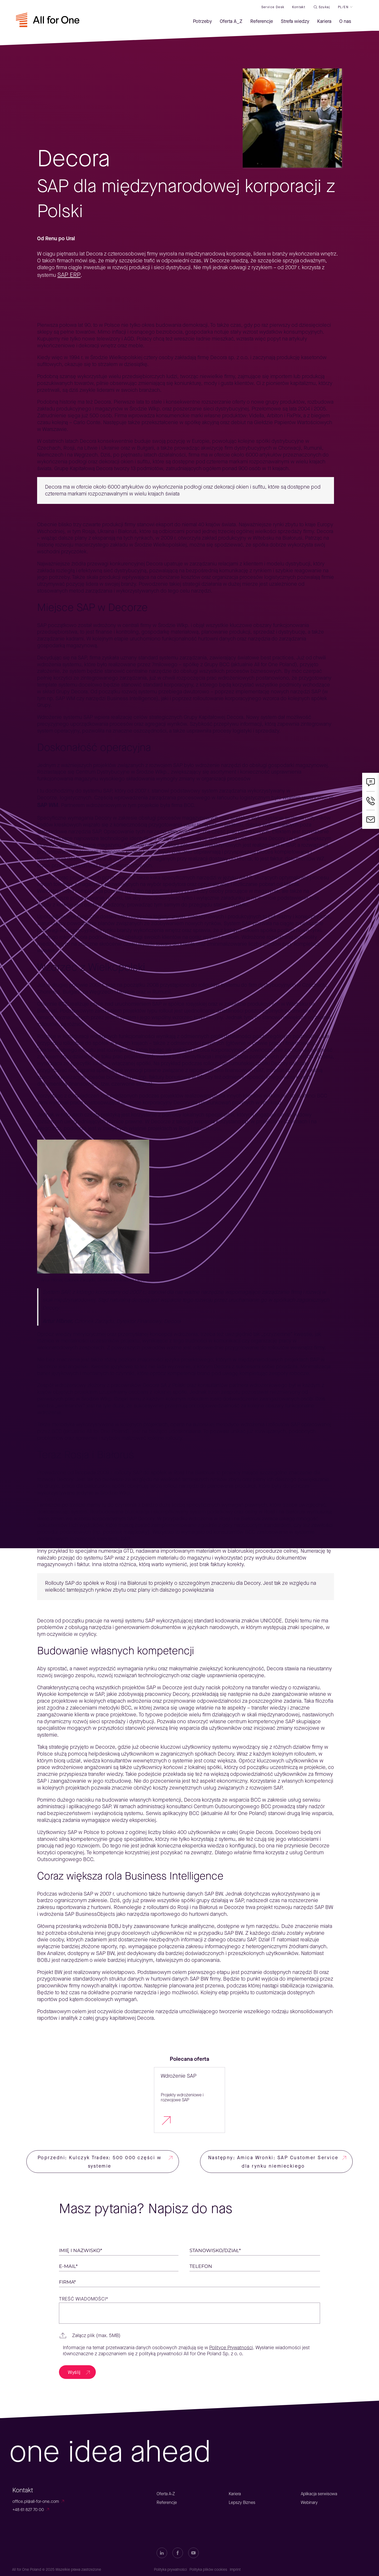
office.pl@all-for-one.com (35, 2501)
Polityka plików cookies (208, 2569)
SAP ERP (69, 275)
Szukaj (324, 7)
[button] (189, 2335)
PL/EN (343, 7)
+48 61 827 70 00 (28, 2509)
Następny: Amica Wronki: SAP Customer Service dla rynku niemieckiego (273, 2161)
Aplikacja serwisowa (319, 2494)
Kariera (235, 2494)
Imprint (235, 2569)
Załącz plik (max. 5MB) (96, 2335)
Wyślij (74, 2372)
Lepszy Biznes (242, 2502)
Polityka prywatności (170, 2569)
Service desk (273, 7)
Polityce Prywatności (231, 2348)
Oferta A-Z (166, 2494)
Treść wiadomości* (83, 2299)
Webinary (309, 2502)
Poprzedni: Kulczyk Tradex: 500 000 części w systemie (100, 2161)
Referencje (167, 2502)
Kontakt (298, 7)
